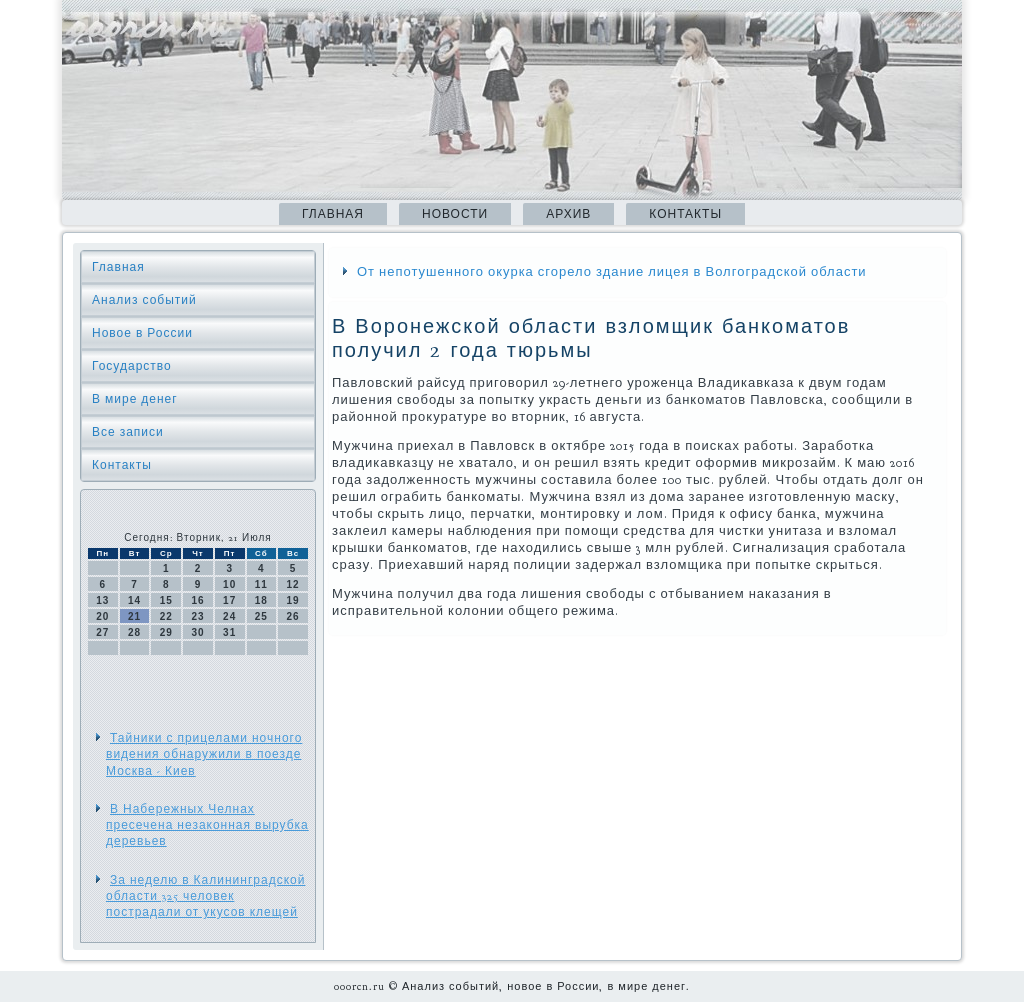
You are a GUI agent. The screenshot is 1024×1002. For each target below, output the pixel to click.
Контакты (685, 214)
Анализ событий (144, 300)
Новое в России (142, 333)
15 (166, 600)
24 (229, 616)
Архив (568, 214)
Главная (333, 214)
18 (261, 600)
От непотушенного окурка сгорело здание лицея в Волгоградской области (612, 272)
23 (197, 616)
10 (229, 584)
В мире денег (135, 399)
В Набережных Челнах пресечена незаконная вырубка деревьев (207, 825)
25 (261, 616)
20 (102, 616)
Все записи (128, 432)
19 (293, 600)
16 (197, 600)
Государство (132, 366)
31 (229, 632)
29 (166, 632)
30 (197, 632)
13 (102, 600)
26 (293, 616)
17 (229, 600)
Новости (455, 214)
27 (102, 632)
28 (134, 632)
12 (293, 584)
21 (134, 616)
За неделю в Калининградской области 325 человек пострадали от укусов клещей (205, 896)
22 (166, 616)
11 (261, 584)
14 (134, 600)
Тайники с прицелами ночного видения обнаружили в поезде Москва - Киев (204, 754)
